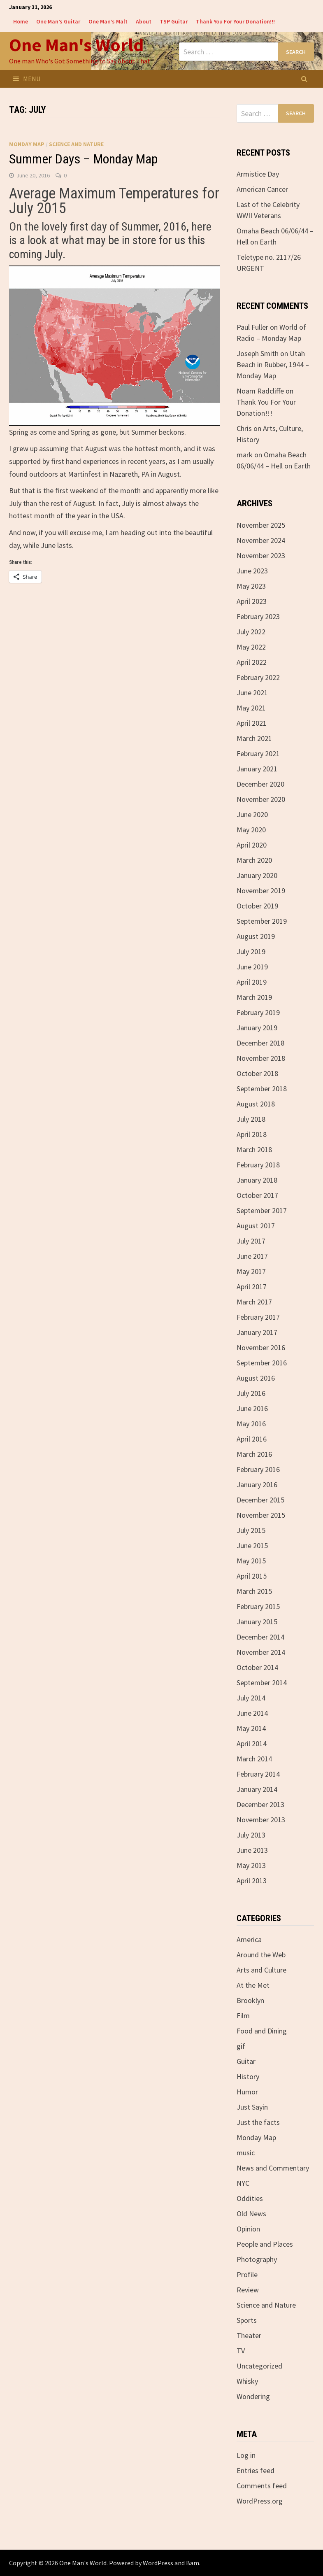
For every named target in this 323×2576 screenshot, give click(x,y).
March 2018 (254, 1149)
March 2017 (254, 1302)
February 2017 (258, 1317)
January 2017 (257, 1332)
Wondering (253, 2396)
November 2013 (261, 1819)
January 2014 (257, 1789)
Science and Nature (76, 144)
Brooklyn (250, 2000)
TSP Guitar (174, 21)
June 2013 (252, 1850)
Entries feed (255, 2470)
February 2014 (258, 1774)
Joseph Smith (258, 353)
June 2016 (252, 1408)
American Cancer (262, 189)
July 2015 (251, 1530)
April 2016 (252, 1439)
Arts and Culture (261, 1970)
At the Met (253, 1985)
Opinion (248, 2229)
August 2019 (256, 936)
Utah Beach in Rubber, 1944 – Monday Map (273, 364)
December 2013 (260, 1804)
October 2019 (257, 906)
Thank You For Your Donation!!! (235, 21)
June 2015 (252, 1545)
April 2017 (252, 1286)
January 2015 (257, 1621)
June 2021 (252, 692)
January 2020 (257, 875)
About (143, 21)
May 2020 (251, 829)
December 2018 (260, 1043)
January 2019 (257, 1027)
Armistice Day (258, 174)
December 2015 (260, 1500)
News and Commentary (273, 2168)
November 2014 (261, 1652)
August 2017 (256, 1225)
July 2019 (251, 951)
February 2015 (258, 1606)
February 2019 (258, 1012)
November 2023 (261, 555)
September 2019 (262, 921)
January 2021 (257, 768)
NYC (243, 2183)
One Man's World (76, 44)
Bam (192, 2563)
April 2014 (252, 1743)
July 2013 (251, 1835)
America (249, 1939)
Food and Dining (262, 2031)
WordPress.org (260, 2501)
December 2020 (260, 784)
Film (243, 2015)
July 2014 (251, 1698)
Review (248, 2289)
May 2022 (251, 647)
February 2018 (258, 1164)
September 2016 (262, 1362)
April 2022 (252, 662)
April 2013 (252, 1880)
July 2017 (251, 1241)
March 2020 (254, 860)
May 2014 (251, 1728)
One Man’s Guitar (58, 21)
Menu (26, 79)
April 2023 (252, 601)
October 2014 (257, 1667)
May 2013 (251, 1865)
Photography (257, 2259)
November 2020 (261, 799)
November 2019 (261, 890)
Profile (247, 2274)
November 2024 (261, 540)
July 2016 (251, 1393)
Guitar (246, 2061)
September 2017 (262, 1210)
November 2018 (261, 1058)
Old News (251, 2213)
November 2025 (261, 525)
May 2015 (251, 1560)
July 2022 (251, 631)
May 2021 (251, 708)
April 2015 (252, 1576)
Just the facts (258, 2122)
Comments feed (262, 2485)
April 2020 (252, 845)
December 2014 (260, 1637)
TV (241, 2350)
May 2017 (251, 1271)
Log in (246, 2455)
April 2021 (252, 723)
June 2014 (252, 1713)
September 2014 (262, 1682)
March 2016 (254, 1454)
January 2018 (257, 1180)
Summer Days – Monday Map (83, 159)
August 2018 (256, 1104)
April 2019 (252, 982)
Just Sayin (252, 2107)
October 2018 (257, 1073)
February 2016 (258, 1469)
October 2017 (257, 1195)
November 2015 (261, 1515)
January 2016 (257, 1484)
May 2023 (251, 586)
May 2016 (251, 1423)
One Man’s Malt (108, 21)
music (246, 2152)
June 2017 (252, 1256)
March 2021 (254, 738)
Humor (247, 2091)
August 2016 (256, 1378)
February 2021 (258, 753)
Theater (249, 2335)
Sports (247, 2320)
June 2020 (252, 814)
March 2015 (254, 1591)
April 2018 (252, 1134)
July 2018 (251, 1119)
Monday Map (26, 144)
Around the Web (261, 1954)
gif (241, 2046)
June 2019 (252, 966)
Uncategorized (259, 2366)
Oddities (250, 2198)
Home (20, 21)
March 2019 (254, 997)
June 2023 (252, 570)
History (248, 2076)
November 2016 (261, 1347)
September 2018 (262, 1088)
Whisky (247, 2381)
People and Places (265, 2244)
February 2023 (258, 616)
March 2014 (254, 1758)
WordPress (158, 2563)
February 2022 (258, 677)
